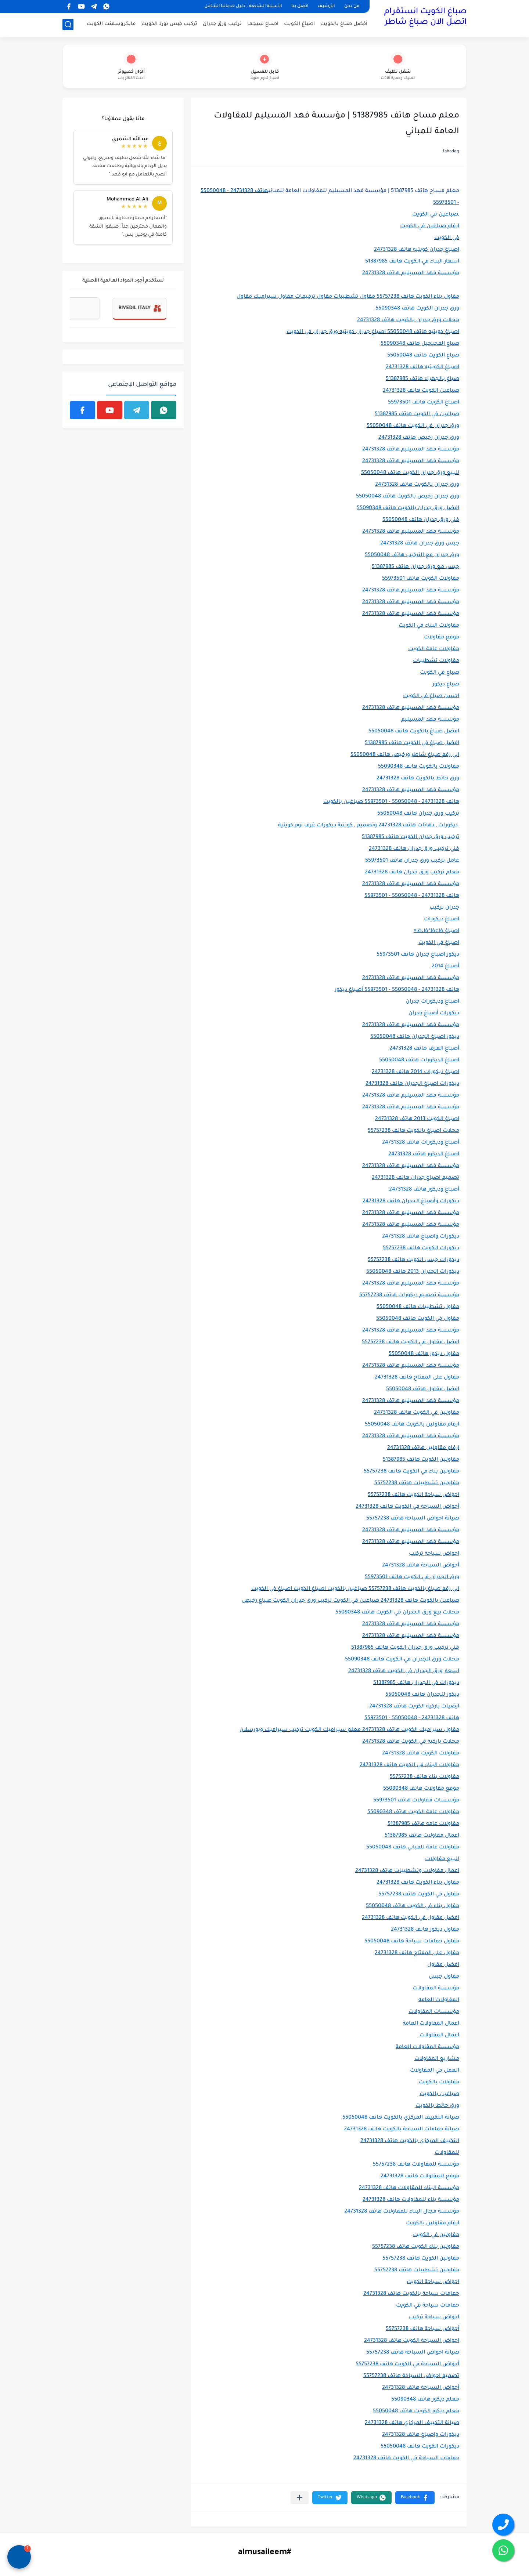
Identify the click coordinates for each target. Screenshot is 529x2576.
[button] (415, 2497)
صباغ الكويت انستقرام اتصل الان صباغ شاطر (425, 17)
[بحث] (67, 24)
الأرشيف (326, 6)
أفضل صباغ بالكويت (343, 24)
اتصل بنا (299, 6)
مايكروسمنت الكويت (111, 24)
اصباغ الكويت (299, 24)
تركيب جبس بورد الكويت (169, 24)
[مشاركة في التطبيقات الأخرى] (300, 2497)
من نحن (351, 6)
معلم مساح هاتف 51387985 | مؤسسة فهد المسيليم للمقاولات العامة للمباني (363, 191)
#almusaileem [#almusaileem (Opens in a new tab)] (264, 2552)
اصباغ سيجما (262, 24)
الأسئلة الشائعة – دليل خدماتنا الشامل (243, 6)
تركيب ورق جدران (222, 24)
